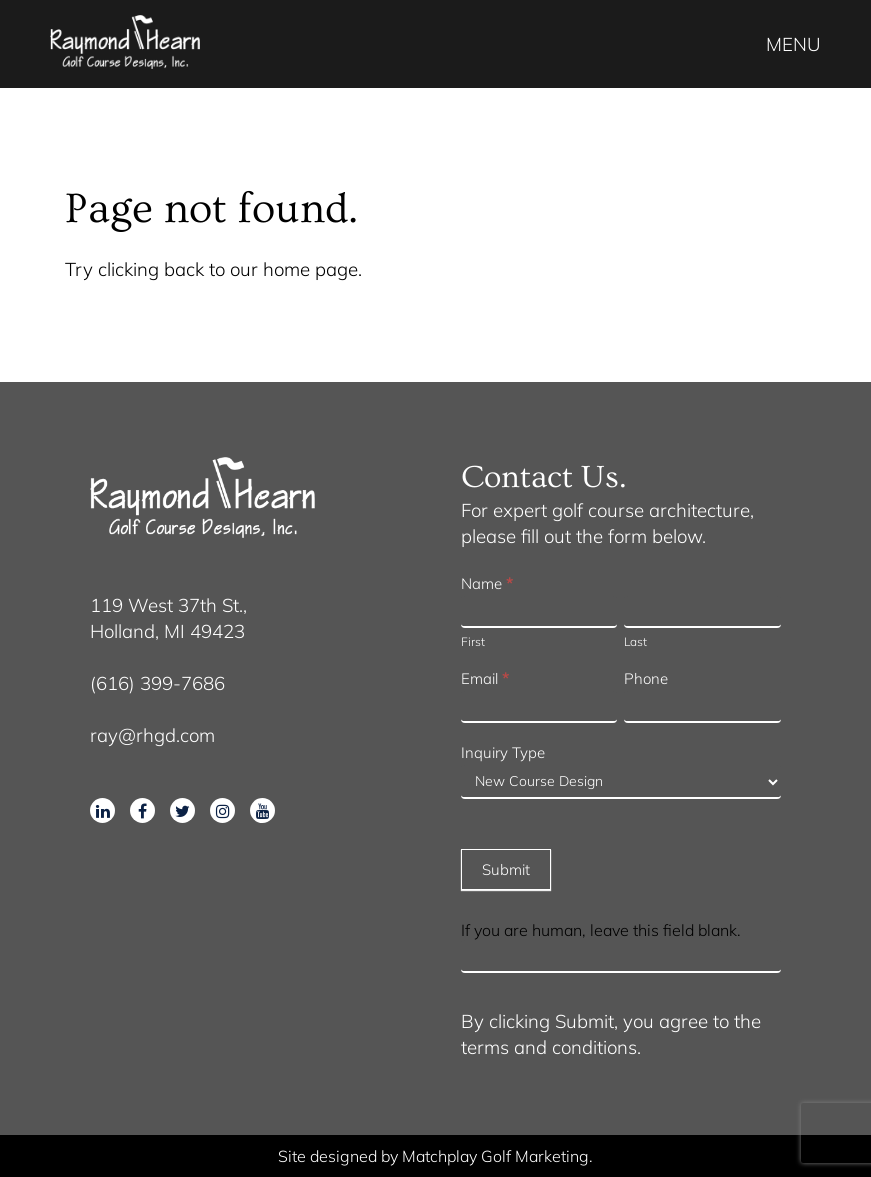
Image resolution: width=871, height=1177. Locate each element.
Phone (646, 678)
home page (310, 269)
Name (487, 583)
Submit (506, 869)
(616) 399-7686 (157, 683)
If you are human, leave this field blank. (601, 930)
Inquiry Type (503, 752)
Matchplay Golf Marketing (495, 1156)
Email (485, 678)
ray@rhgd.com (152, 735)
